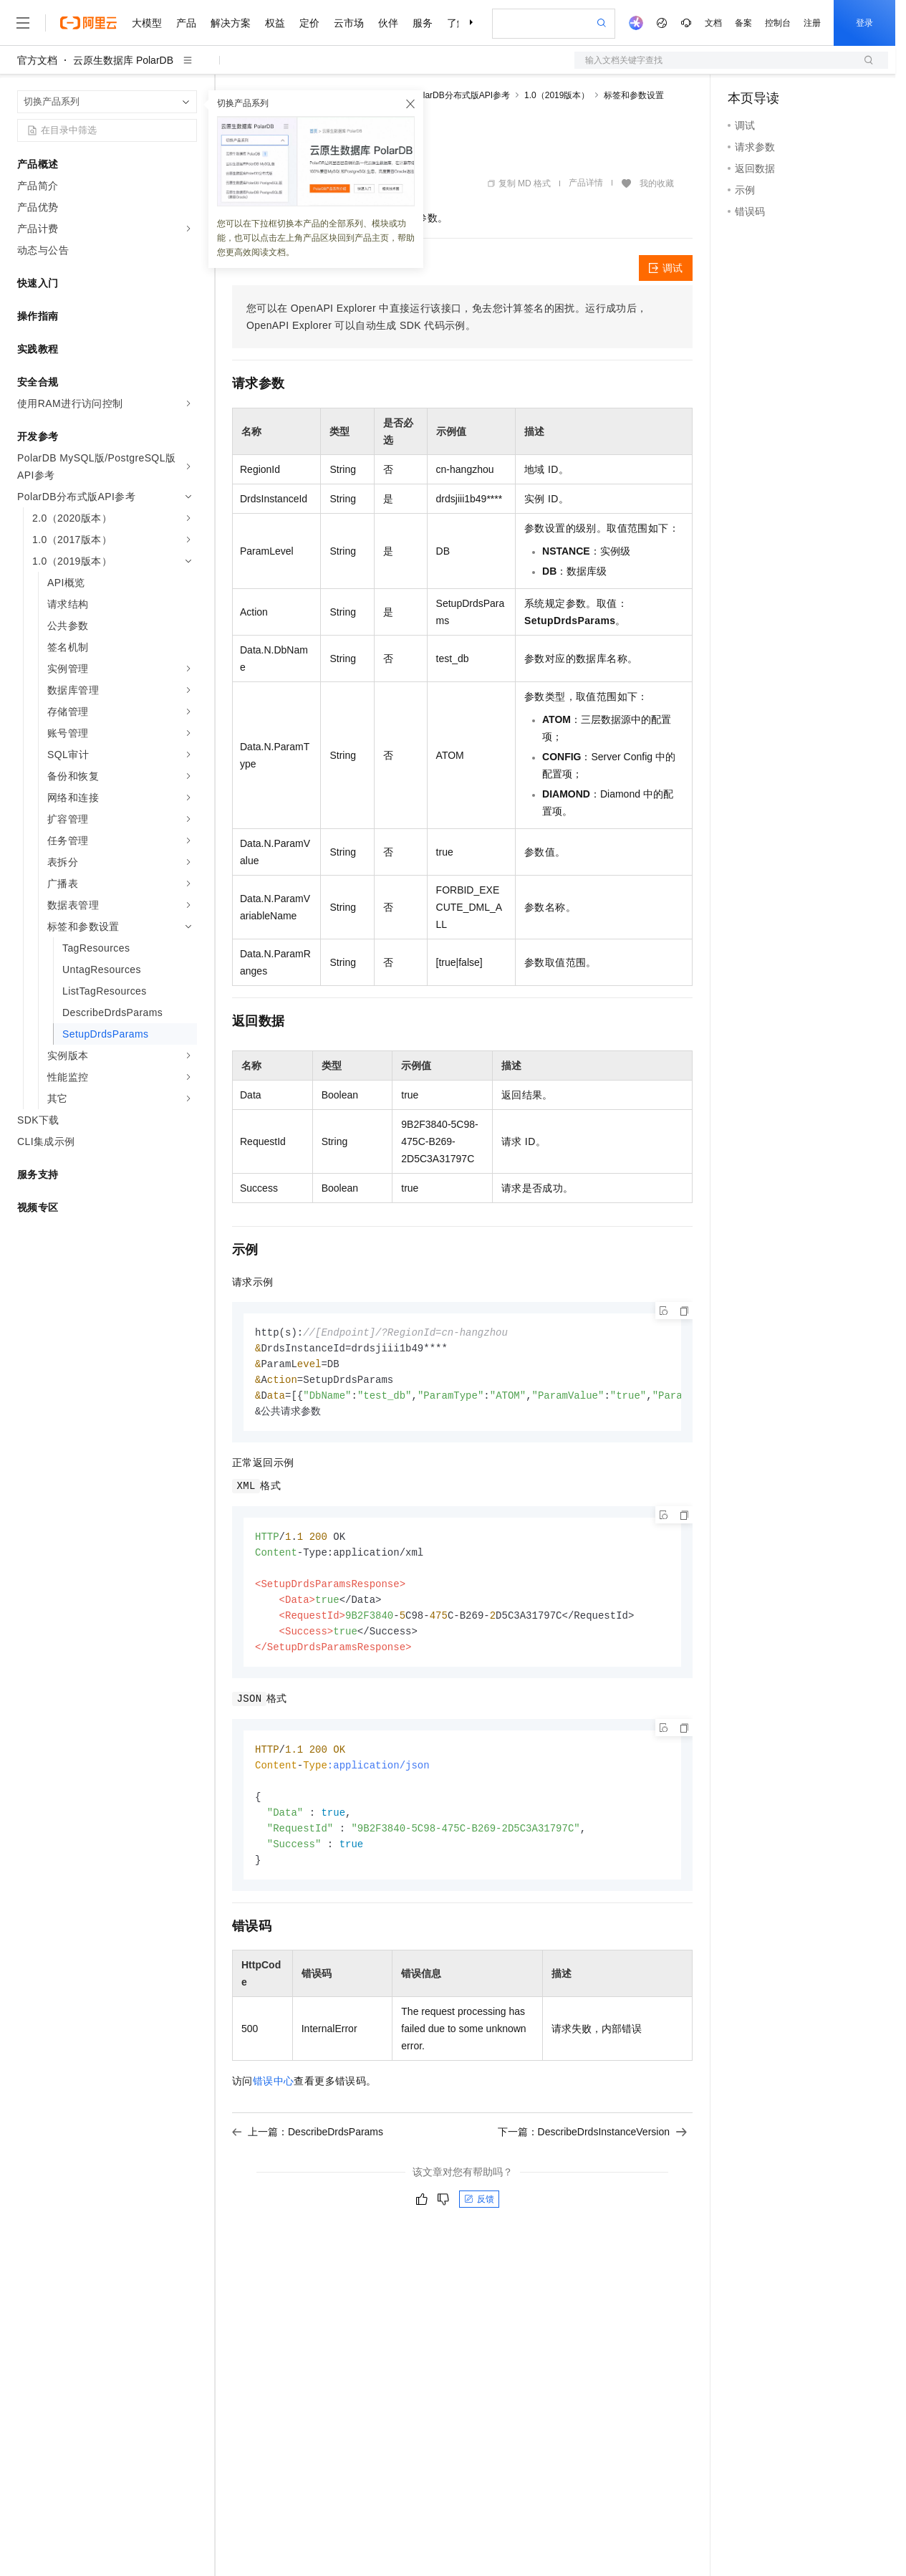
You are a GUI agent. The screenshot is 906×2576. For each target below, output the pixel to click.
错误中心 (273, 2096)
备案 (743, 23)
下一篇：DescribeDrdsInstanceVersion (592, 2147)
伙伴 (388, 23)
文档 (713, 23)
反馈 (479, 2215)
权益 (275, 23)
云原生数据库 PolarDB (123, 60)
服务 (423, 23)
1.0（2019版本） (556, 95)
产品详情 (586, 183)
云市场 (349, 23)
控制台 (778, 23)
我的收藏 (657, 183)
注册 (812, 23)
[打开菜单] (23, 23)
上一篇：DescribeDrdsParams (307, 2147)
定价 (309, 23)
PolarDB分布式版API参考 (461, 95)
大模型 (147, 23)
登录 (864, 23)
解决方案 (231, 23)
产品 (186, 23)
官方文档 (37, 60)
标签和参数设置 (634, 95)
